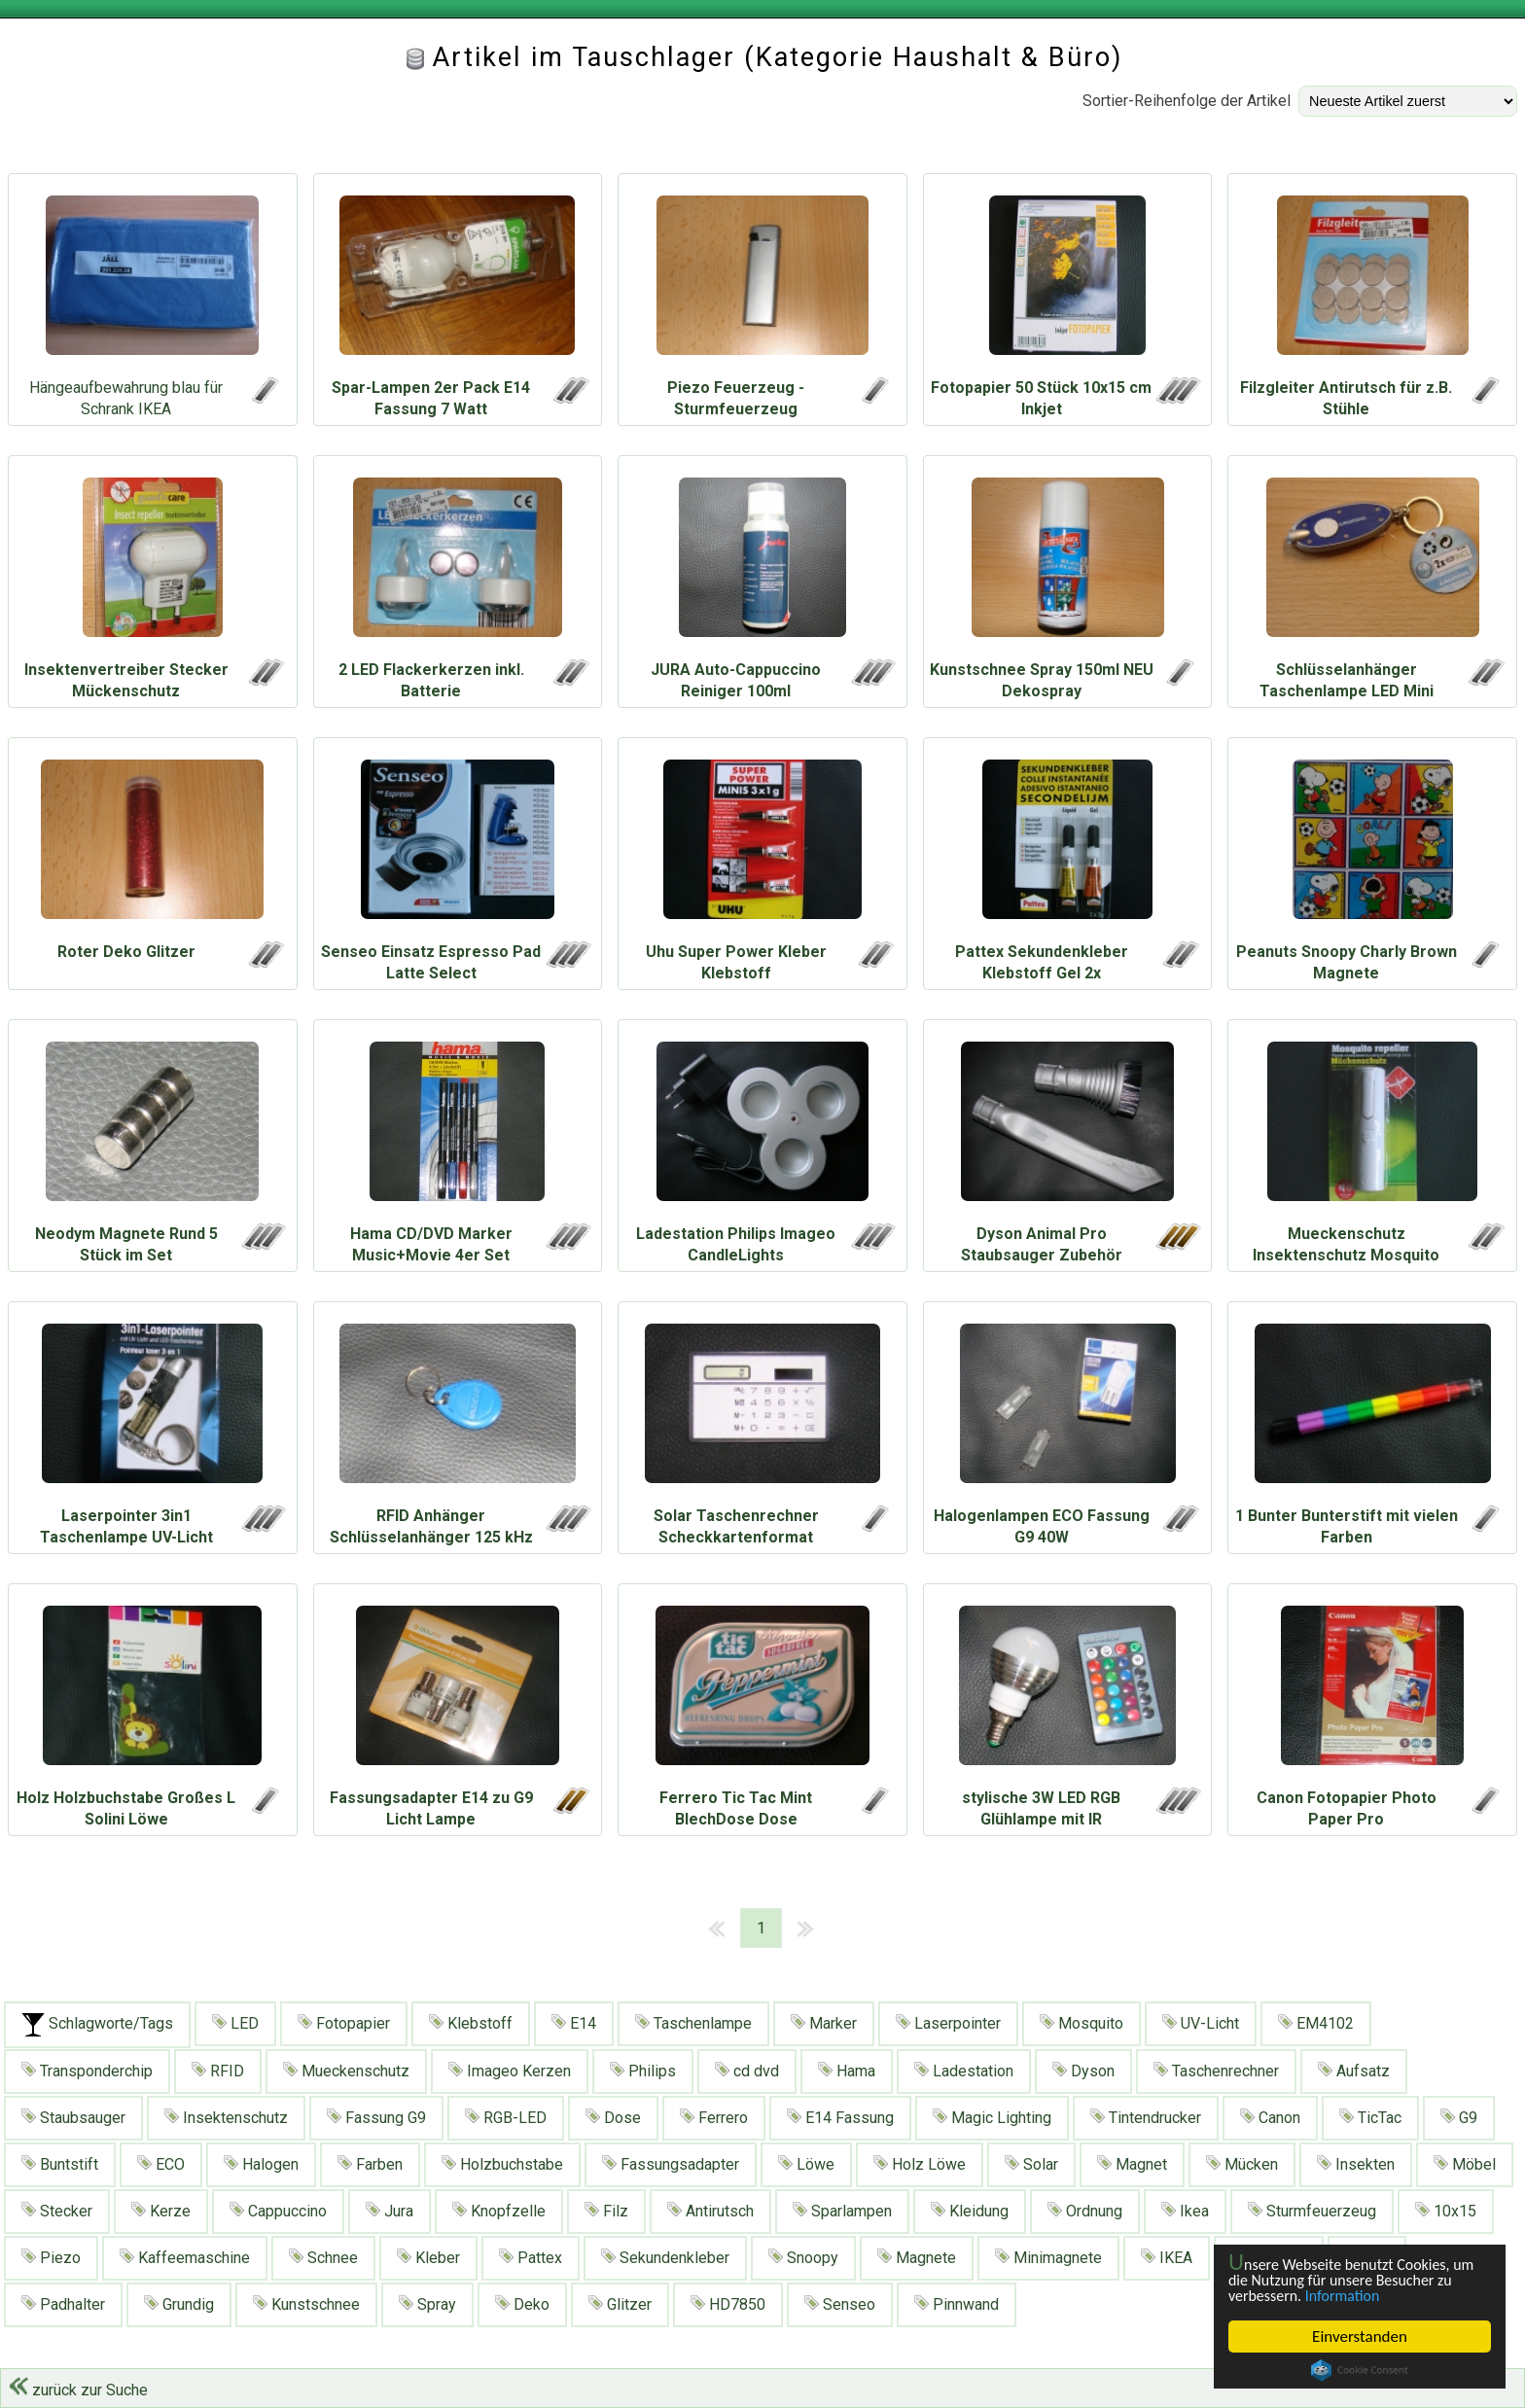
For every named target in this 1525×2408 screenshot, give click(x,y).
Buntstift (59, 2164)
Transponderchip (87, 2071)
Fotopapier (344, 2023)
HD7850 (728, 2304)
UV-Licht (1200, 2023)
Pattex (530, 2258)
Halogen (261, 2164)
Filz (606, 2211)
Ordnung (1084, 2211)
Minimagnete (1048, 2258)
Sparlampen (842, 2211)
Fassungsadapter (670, 2164)
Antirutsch (710, 2211)
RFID (218, 2071)
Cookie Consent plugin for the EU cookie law (1359, 2370)
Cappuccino (278, 2211)
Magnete (916, 2258)
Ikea (1185, 2211)
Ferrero (714, 2117)
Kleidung (970, 2211)
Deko (522, 2304)
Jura (389, 2211)
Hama (846, 2071)
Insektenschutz (226, 2117)
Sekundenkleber (665, 2258)
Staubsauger (73, 2117)
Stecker (56, 2211)
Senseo (839, 2304)
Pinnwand (956, 2304)
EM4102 (1316, 2023)
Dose (613, 2117)
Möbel (1465, 2164)
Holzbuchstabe (502, 2164)
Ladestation (963, 2071)
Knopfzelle (499, 2211)
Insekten (1356, 2164)
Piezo (51, 2258)
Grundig (179, 2304)
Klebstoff (471, 2023)
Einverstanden (1359, 2336)
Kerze (161, 2211)
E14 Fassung (840, 2117)
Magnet (1132, 2164)
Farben (370, 2164)
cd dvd (747, 2071)
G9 (1458, 2117)
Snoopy (803, 2258)
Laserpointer (948, 2023)
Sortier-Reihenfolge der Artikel (1186, 100)
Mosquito (1081, 2023)
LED (235, 2023)
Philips (643, 2071)
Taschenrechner (1216, 2071)
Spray (427, 2304)
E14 (573, 2023)
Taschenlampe (693, 2023)
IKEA (1166, 2258)
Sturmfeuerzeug (1312, 2211)
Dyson (1083, 2071)
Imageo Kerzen (509, 2071)
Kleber (428, 2258)
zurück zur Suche (78, 2390)
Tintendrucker (1145, 2117)
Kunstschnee (306, 2304)
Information (1350, 2295)
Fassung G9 (376, 2117)
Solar (1031, 2164)
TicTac (1370, 2117)
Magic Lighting (992, 2117)
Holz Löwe (919, 2164)
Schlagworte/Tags (97, 2024)
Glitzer (620, 2304)
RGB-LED (506, 2117)
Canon (1270, 2117)
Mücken (1242, 2164)
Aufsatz (1354, 2071)
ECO (161, 2164)
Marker (824, 2023)
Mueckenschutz (346, 2071)
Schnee (323, 2258)
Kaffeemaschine (185, 2258)
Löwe (806, 2164)
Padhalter (63, 2304)
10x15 (1445, 2211)
